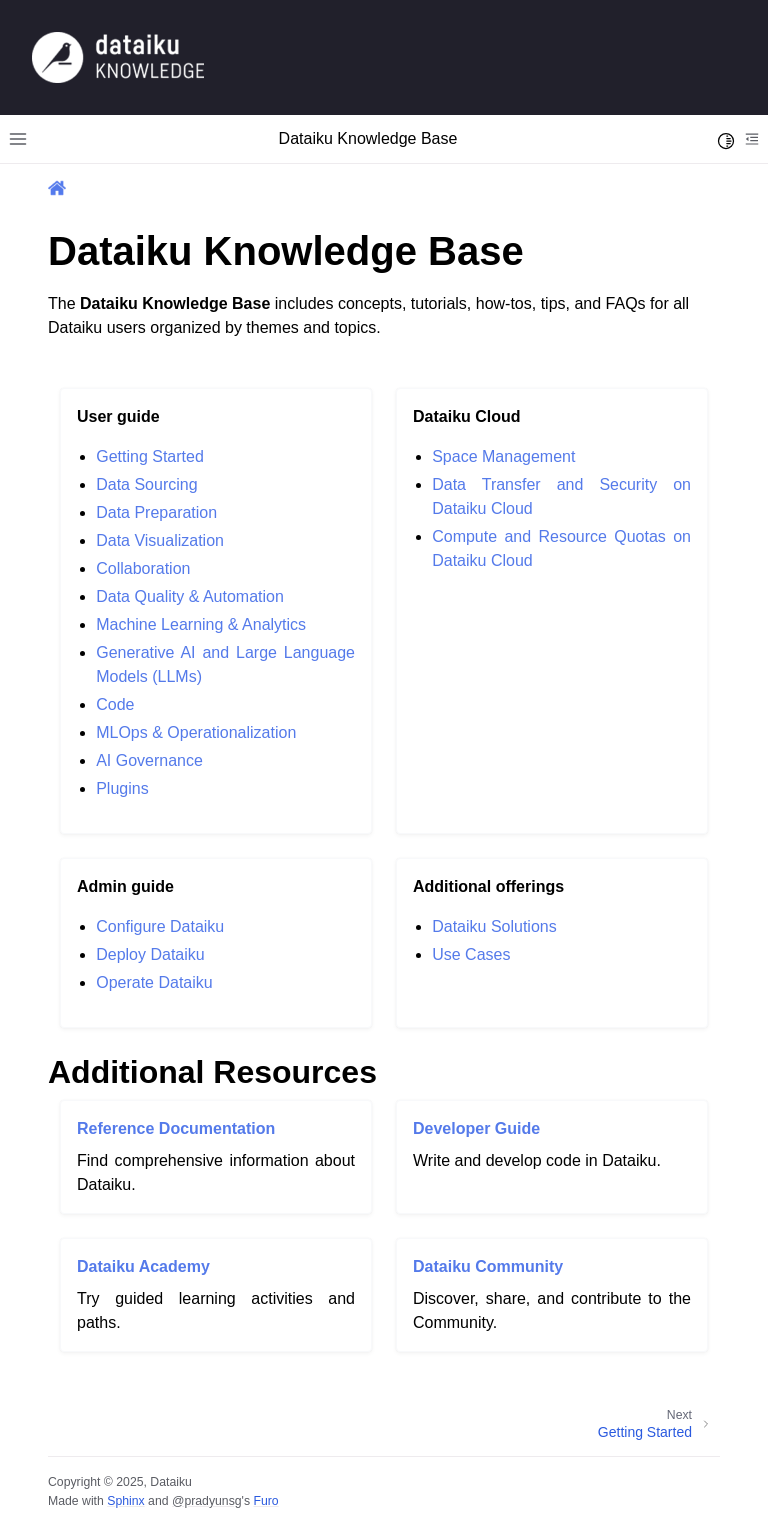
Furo (265, 1501)
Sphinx (125, 1501)
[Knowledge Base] (118, 56)
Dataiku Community (488, 1266)
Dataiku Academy (143, 1266)
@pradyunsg (207, 1501)
